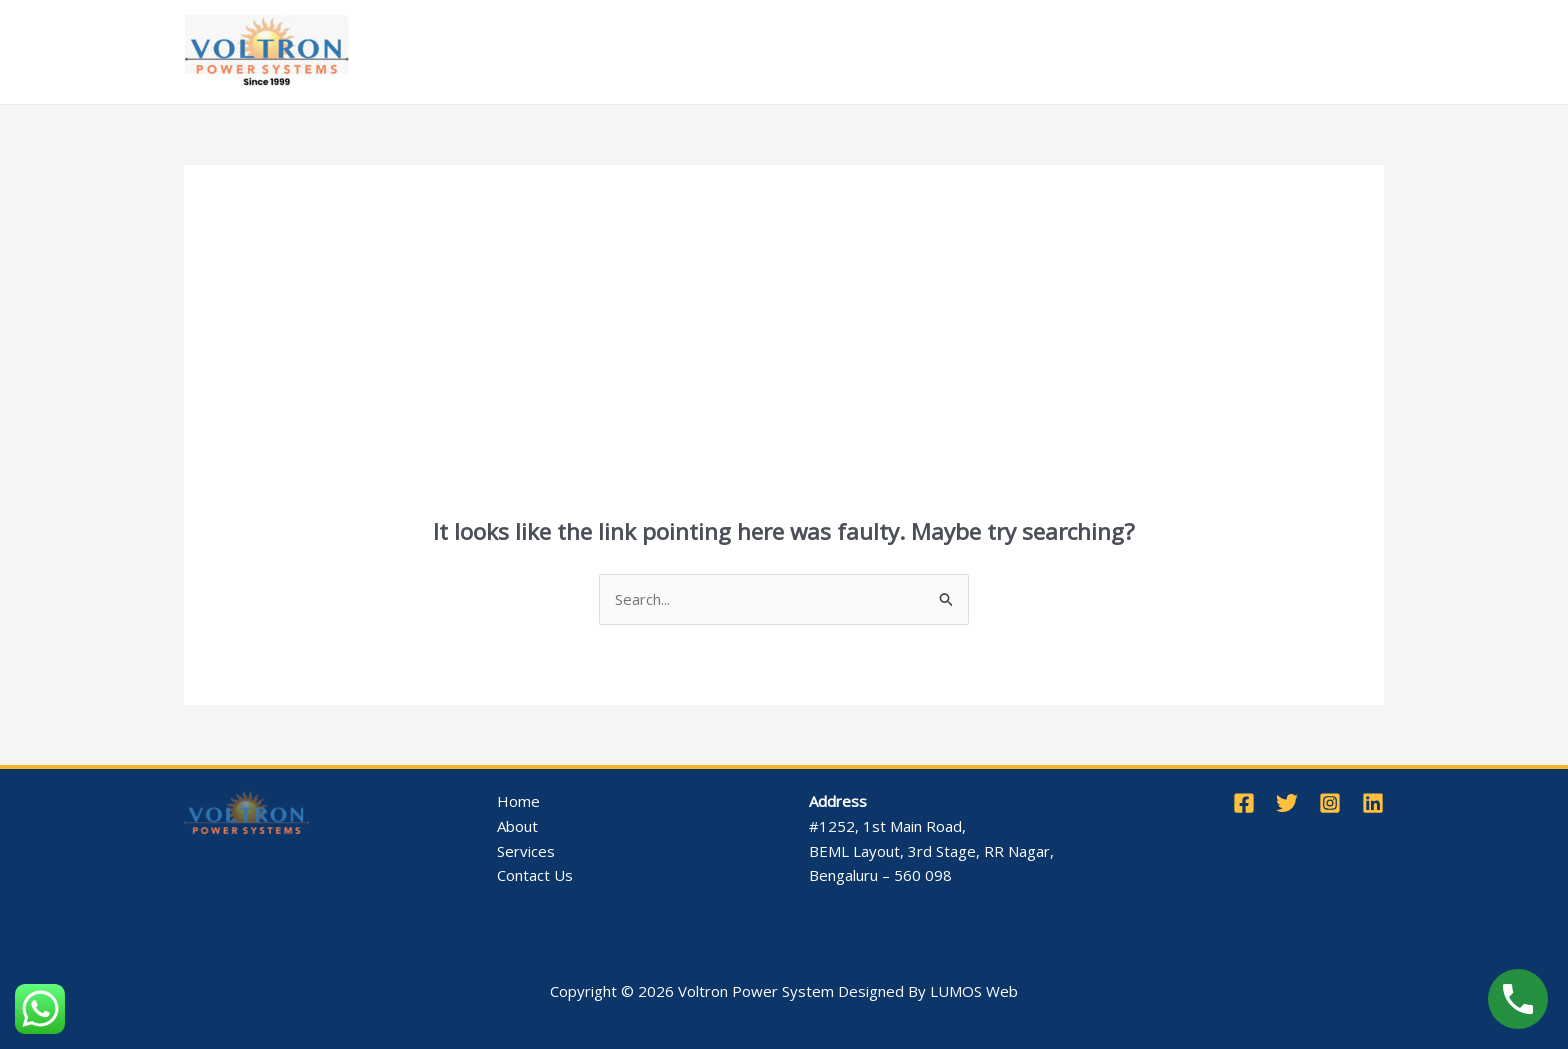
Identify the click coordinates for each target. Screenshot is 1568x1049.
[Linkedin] (1373, 803)
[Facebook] (1244, 803)
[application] (691, 52)
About (573, 52)
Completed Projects (912, 52)
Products (772, 52)
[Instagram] (1330, 803)
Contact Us (1050, 52)
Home (501, 52)
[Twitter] (1287, 803)
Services (662, 52)
